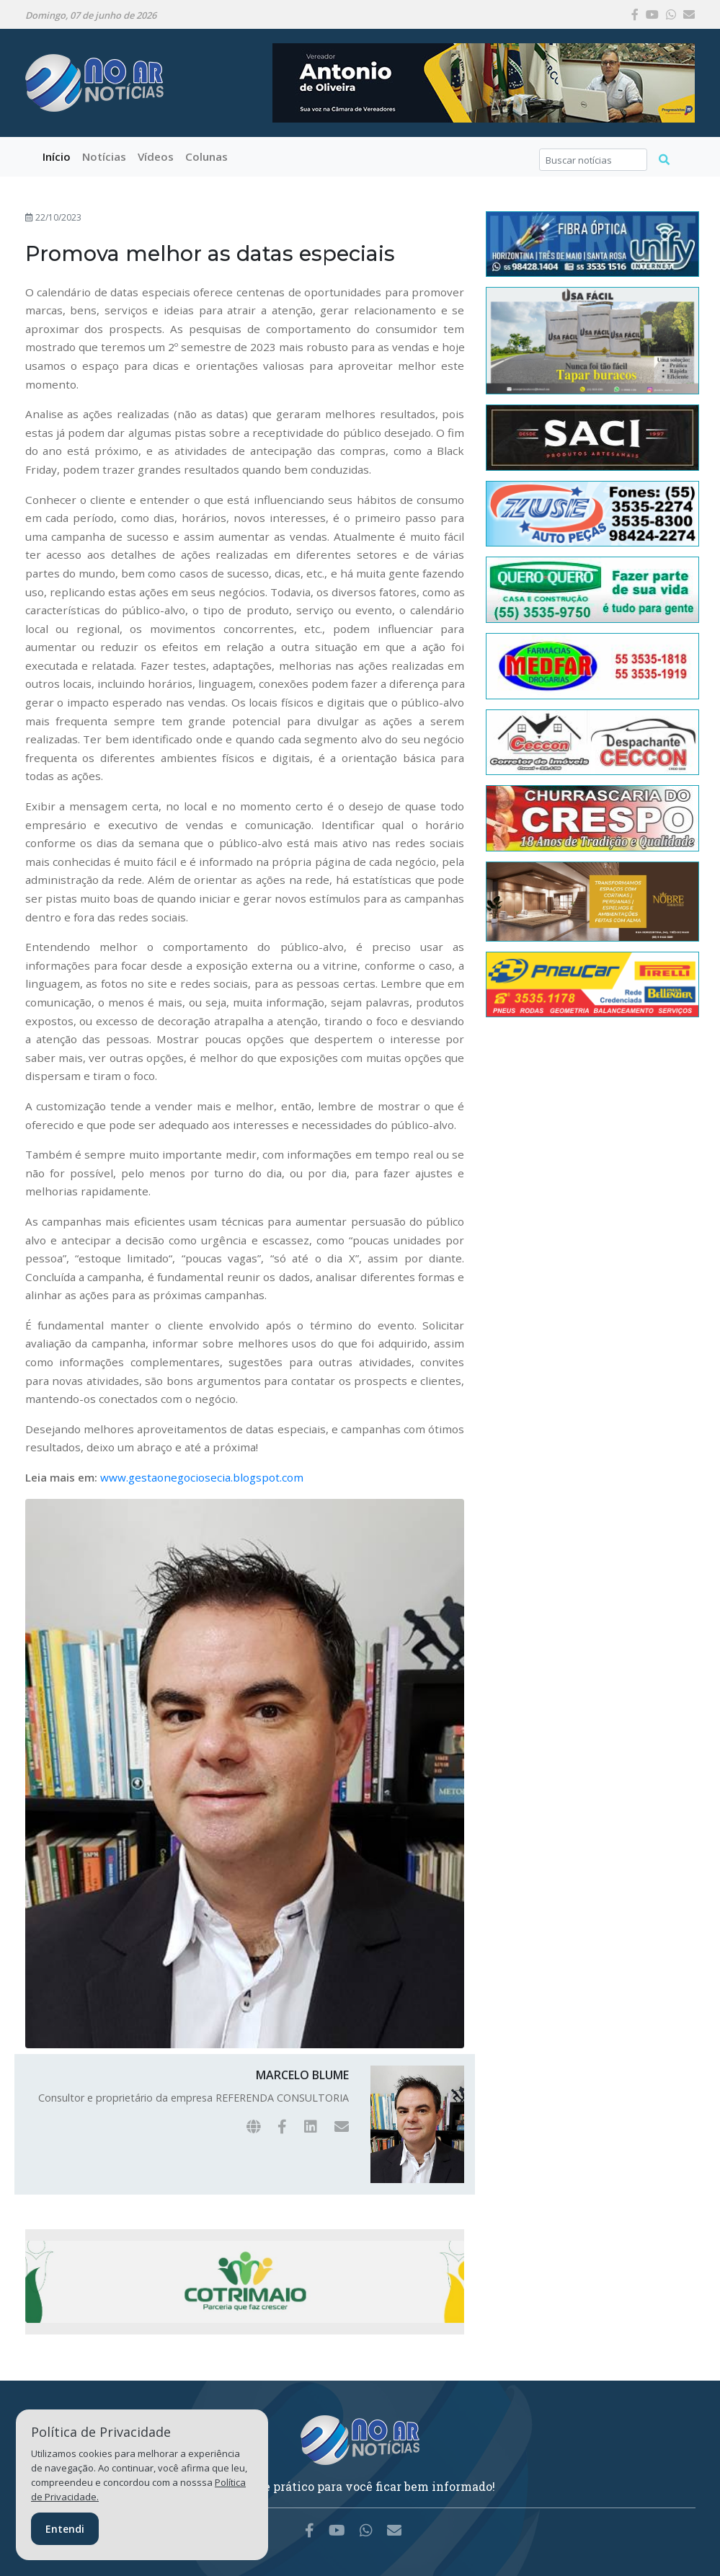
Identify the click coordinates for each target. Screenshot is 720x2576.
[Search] (593, 160)
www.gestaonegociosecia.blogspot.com (201, 1477)
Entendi (64, 2529)
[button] (104, 157)
